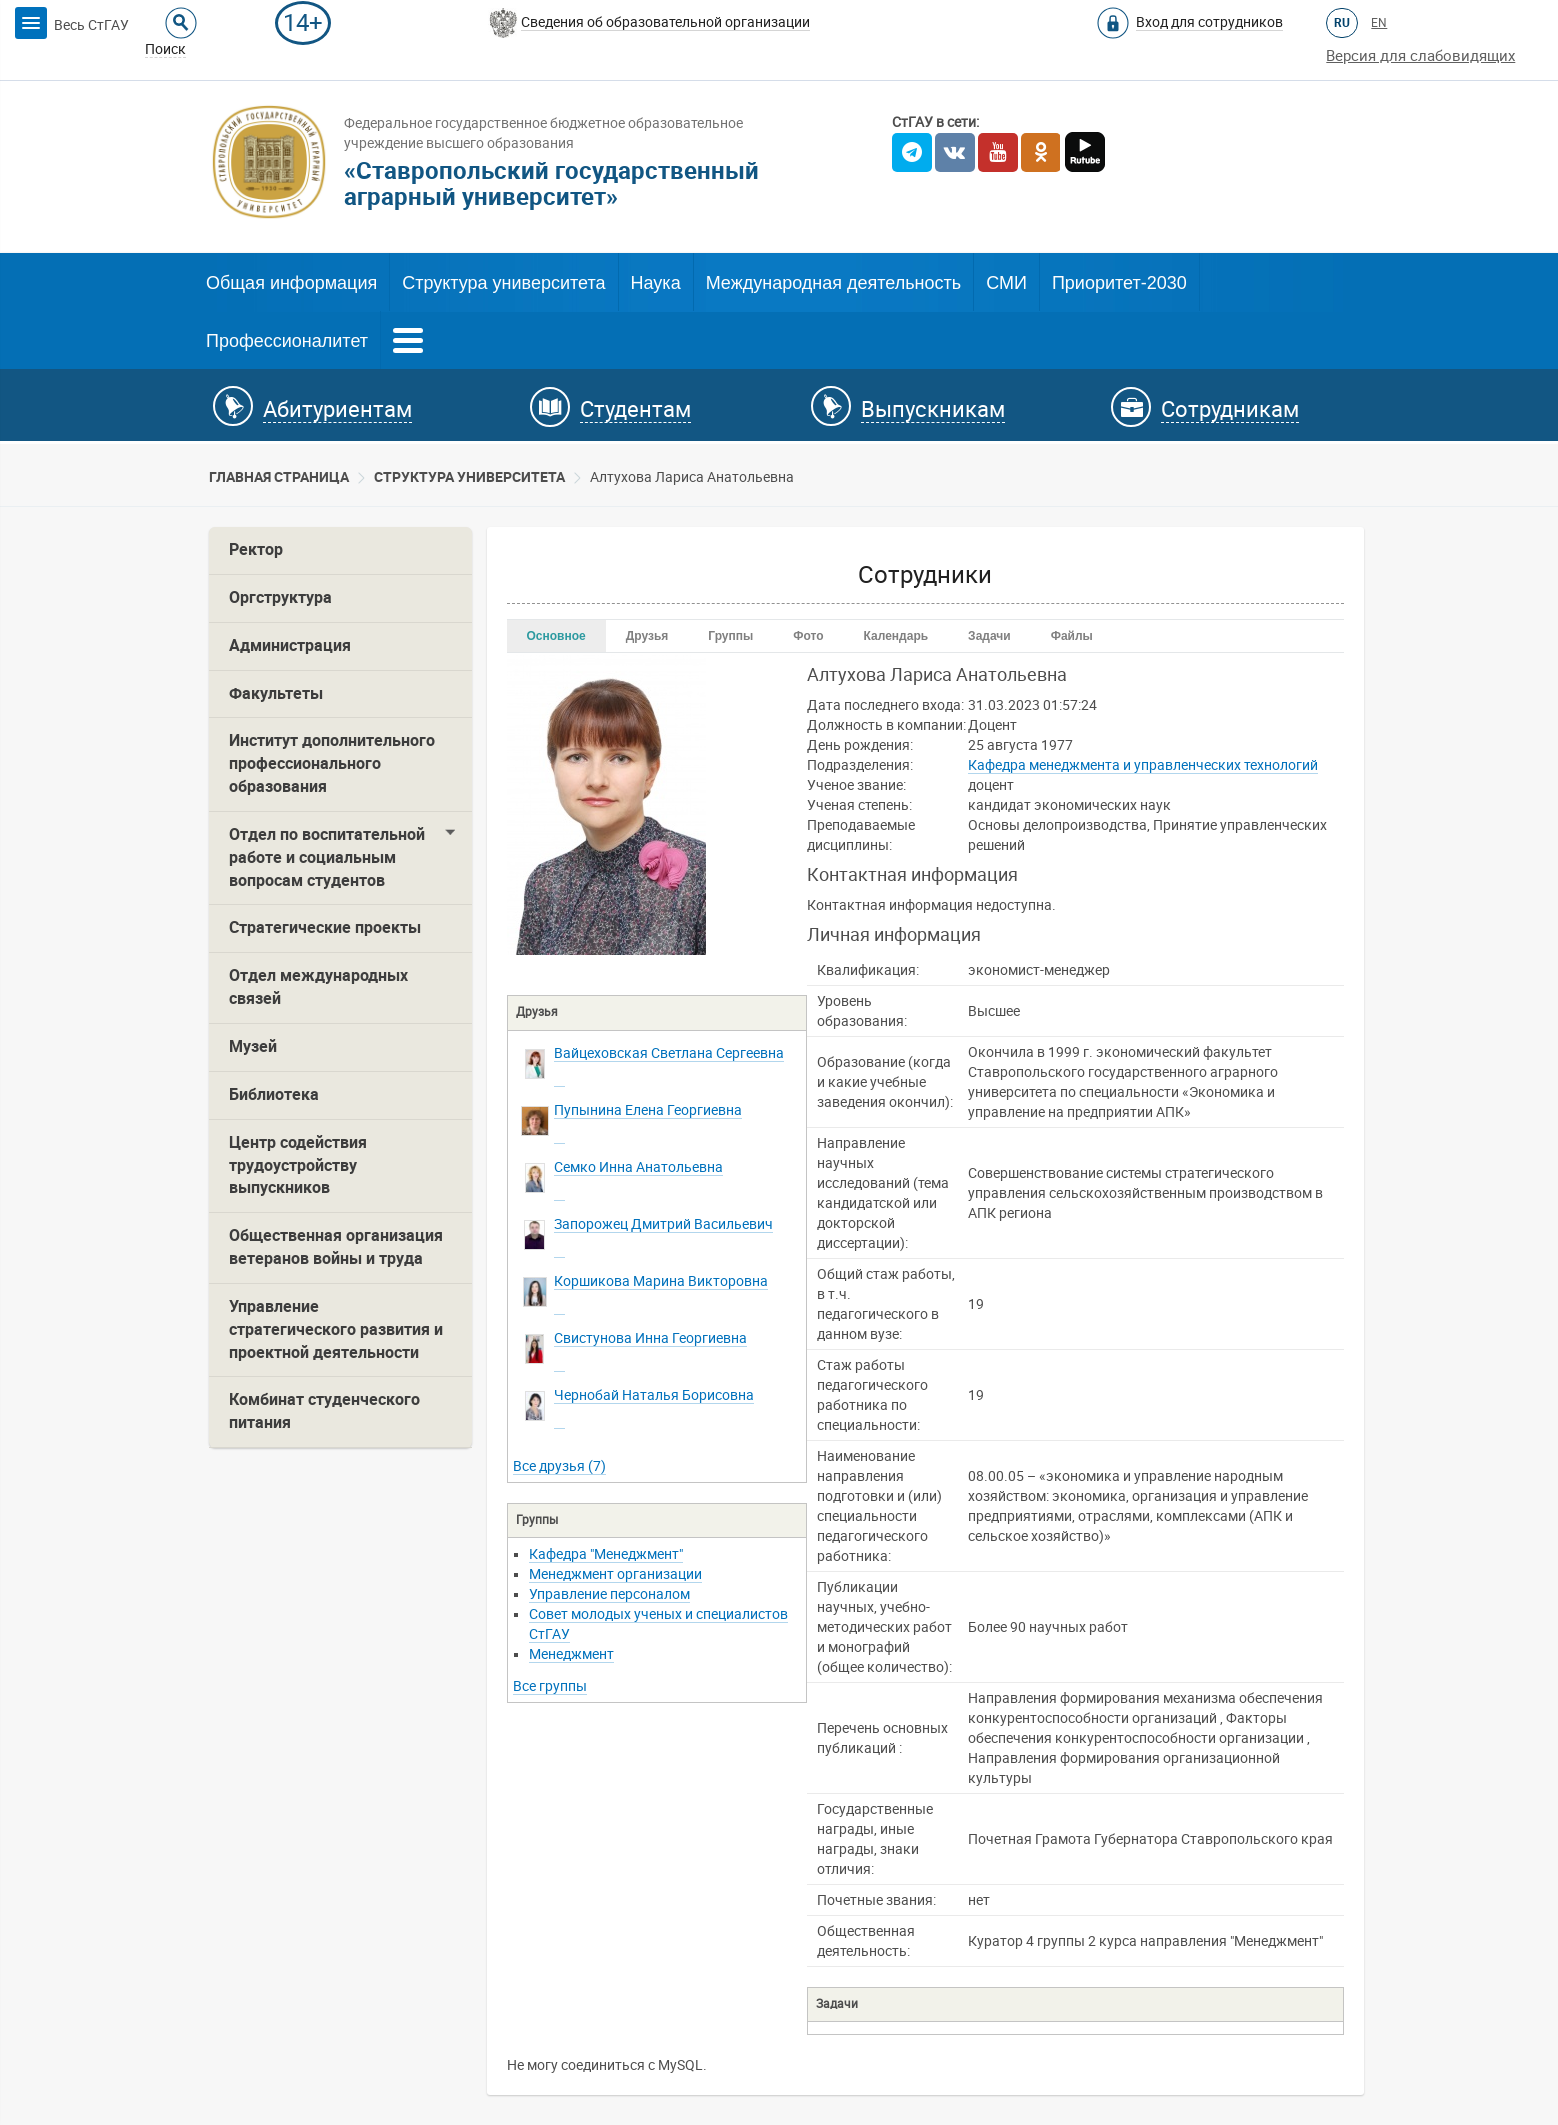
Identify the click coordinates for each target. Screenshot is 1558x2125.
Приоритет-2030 (1119, 283)
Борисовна (654, 1395)
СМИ (1006, 283)
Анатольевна (638, 1167)
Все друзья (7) (559, 1466)
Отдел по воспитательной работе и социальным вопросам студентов (327, 857)
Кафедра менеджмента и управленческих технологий (1143, 765)
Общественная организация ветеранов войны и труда (336, 1247)
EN (1379, 23)
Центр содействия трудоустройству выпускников (298, 1165)
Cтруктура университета (469, 477)
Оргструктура (280, 597)
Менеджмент (571, 1654)
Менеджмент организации (615, 1574)
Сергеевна (669, 1053)
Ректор (256, 549)
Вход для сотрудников (1209, 22)
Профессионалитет (287, 341)
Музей (253, 1046)
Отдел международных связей (318, 987)
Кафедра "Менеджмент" (606, 1554)
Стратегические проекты (325, 927)
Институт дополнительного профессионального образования (332, 763)
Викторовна (661, 1281)
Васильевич (663, 1224)
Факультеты (276, 693)
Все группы (550, 1686)
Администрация (290, 645)
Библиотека (274, 1094)
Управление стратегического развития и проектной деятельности (336, 1329)
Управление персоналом (609, 1594)
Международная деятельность (834, 283)
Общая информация (291, 283)
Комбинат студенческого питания (324, 1411)
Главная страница (279, 477)
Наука (656, 283)
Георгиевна (648, 1110)
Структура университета (503, 283)
